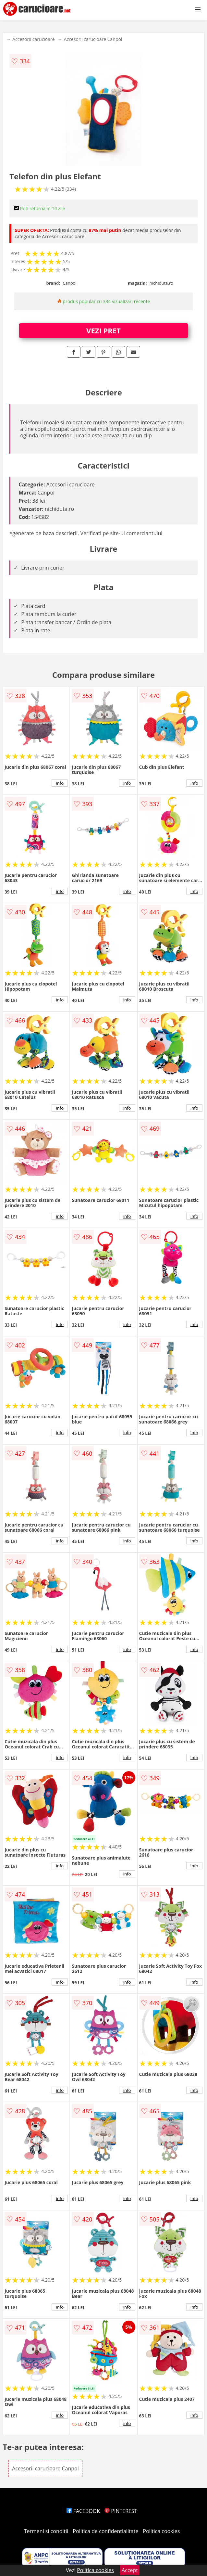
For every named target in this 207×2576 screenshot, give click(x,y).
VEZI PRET (103, 330)
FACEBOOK (83, 2511)
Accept (130, 2570)
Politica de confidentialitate (106, 2531)
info (60, 783)
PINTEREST (120, 2511)
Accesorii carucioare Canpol (93, 39)
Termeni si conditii (46, 2531)
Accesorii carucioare (33, 39)
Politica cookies (161, 2531)
